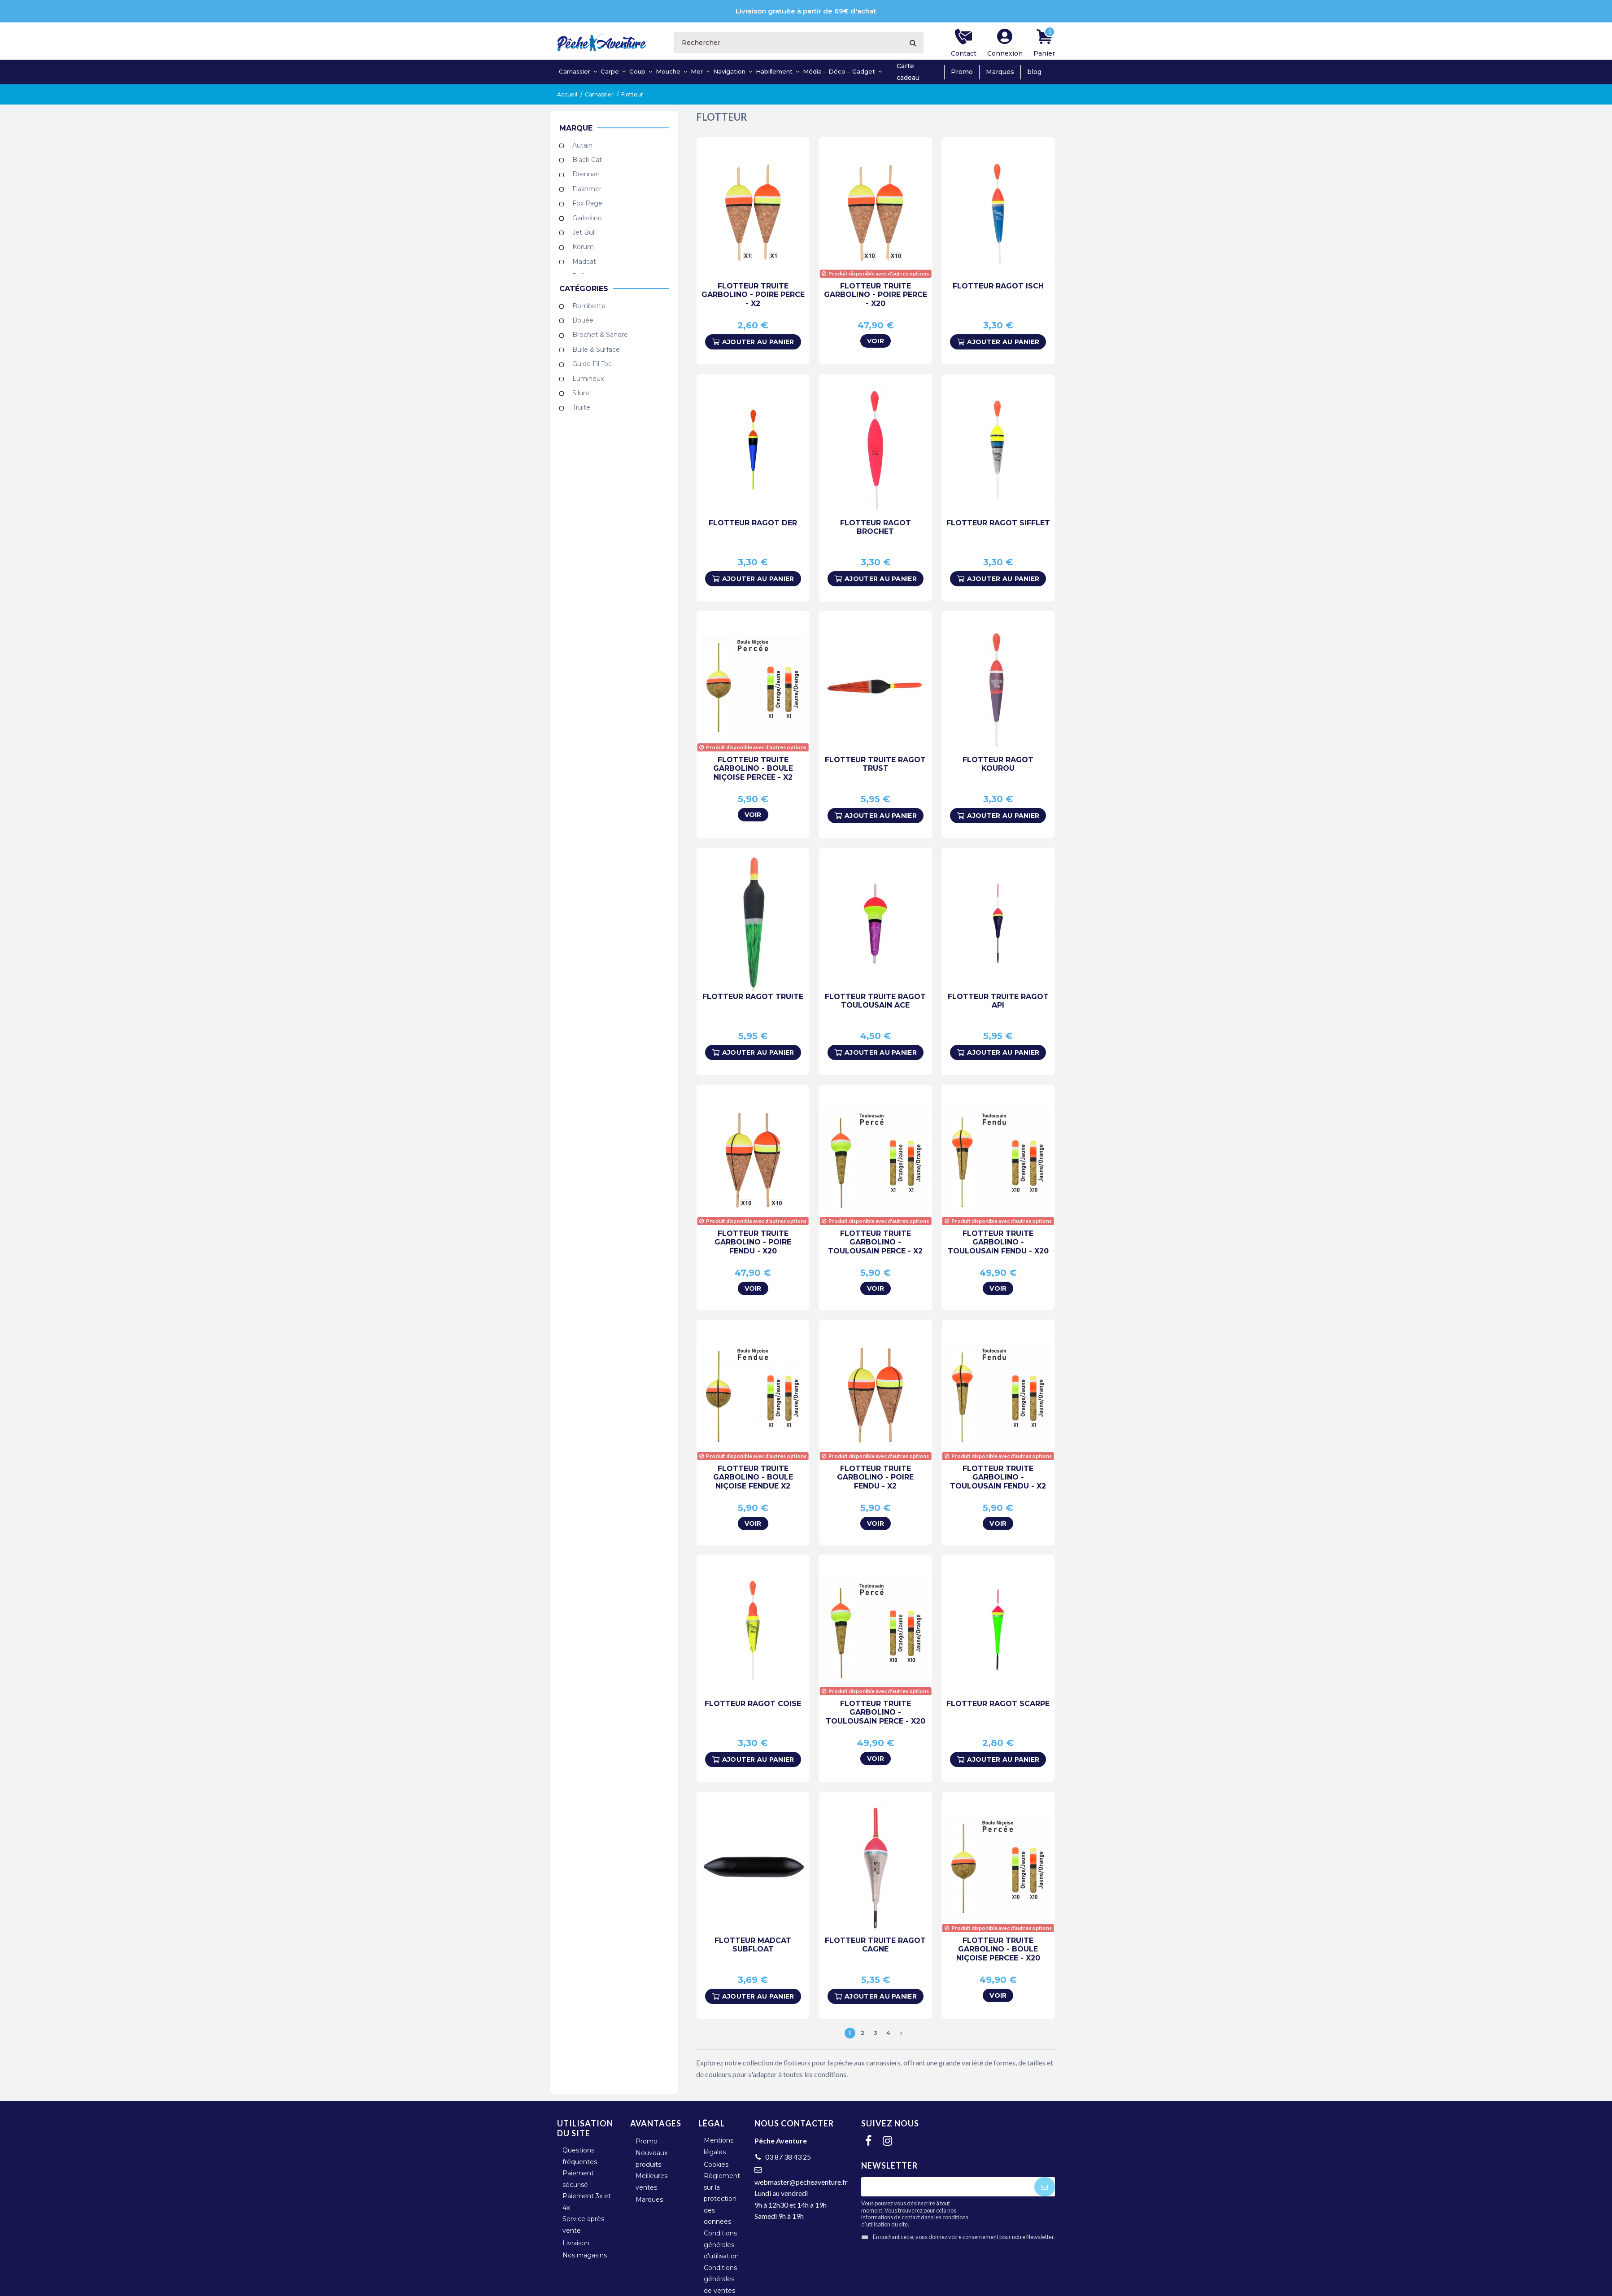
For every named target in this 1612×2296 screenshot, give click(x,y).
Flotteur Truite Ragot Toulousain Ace (875, 1000)
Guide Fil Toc (592, 364)
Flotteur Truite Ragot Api (998, 1000)
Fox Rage (587, 204)
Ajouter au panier (753, 342)
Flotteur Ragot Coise (753, 1703)
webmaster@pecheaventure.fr (801, 2182)
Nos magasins (584, 2255)
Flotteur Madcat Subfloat (753, 1944)
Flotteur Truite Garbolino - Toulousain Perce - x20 (875, 1712)
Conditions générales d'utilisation (721, 2244)
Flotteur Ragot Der (753, 523)
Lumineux (588, 379)
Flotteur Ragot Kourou (998, 764)
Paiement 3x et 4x (586, 2202)
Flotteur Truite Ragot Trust (875, 764)
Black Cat (587, 160)
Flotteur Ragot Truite (752, 996)
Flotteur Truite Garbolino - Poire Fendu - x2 (875, 1477)
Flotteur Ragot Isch (998, 286)
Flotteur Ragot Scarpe (998, 1703)
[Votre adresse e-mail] (947, 2186)
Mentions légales (718, 2146)
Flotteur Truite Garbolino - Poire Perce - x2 (753, 294)
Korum (583, 247)
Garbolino (587, 218)
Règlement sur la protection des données (722, 2199)
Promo (962, 72)
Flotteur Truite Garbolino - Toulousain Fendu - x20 (998, 1242)
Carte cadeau (908, 72)
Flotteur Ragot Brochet (875, 527)
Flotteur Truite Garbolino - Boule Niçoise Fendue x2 (753, 1477)
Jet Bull (584, 232)
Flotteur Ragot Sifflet (998, 523)
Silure (580, 393)
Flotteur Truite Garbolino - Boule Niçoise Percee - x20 (998, 1949)
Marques (1000, 72)
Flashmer (586, 189)
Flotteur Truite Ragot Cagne (875, 1944)
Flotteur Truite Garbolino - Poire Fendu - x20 (753, 1242)
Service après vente (583, 2225)
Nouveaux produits (651, 2159)
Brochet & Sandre (600, 335)
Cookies (716, 2165)
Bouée (582, 320)
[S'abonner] (1044, 2186)
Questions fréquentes (579, 2156)
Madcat (584, 262)
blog (1034, 72)
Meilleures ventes (651, 2181)
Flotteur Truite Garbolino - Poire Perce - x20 (875, 294)
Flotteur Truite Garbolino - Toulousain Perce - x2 (875, 1242)
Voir (875, 341)
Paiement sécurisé (578, 2179)
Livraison (575, 2243)
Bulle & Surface (596, 349)
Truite (581, 408)
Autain (582, 145)
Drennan (586, 174)
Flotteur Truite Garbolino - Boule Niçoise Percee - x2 (753, 768)
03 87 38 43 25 (788, 2156)
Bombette (589, 306)
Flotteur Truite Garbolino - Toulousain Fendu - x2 (998, 1477)
